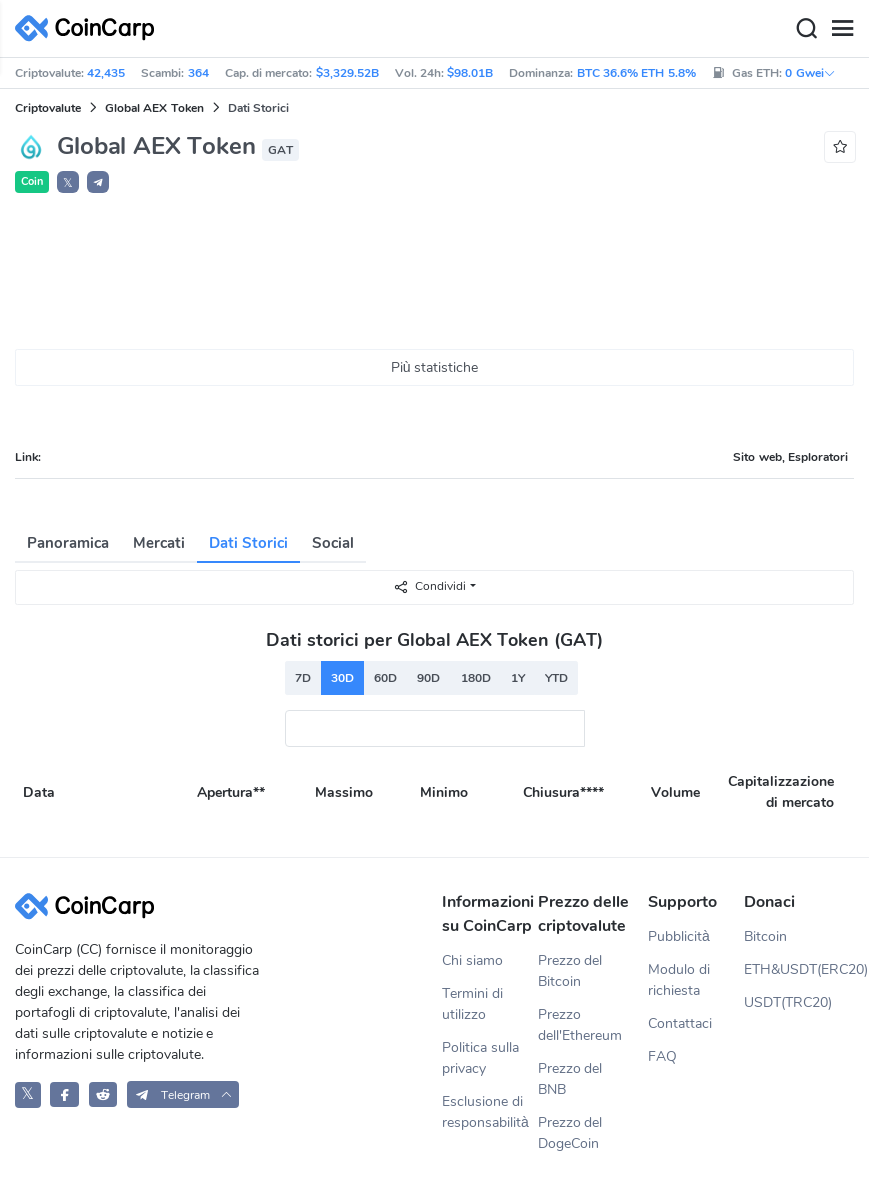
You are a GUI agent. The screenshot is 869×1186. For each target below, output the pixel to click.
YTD (556, 678)
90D (428, 678)
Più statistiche (435, 367)
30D (342, 678)
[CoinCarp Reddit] (103, 1094)
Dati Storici (248, 543)
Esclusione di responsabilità (485, 1112)
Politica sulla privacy (480, 1058)
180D (476, 678)
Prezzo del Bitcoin (570, 971)
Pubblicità (679, 936)
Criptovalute (48, 108)
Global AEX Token (154, 108)
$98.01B (470, 73)
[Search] (806, 29)
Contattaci (680, 1023)
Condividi (429, 586)
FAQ (662, 1056)
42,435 (106, 73)
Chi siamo (472, 960)
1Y (518, 678)
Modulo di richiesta (679, 980)
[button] (98, 182)
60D (385, 678)
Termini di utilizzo (472, 1004)
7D (303, 678)
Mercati (159, 543)
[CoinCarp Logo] (90, 28)
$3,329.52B (347, 73)
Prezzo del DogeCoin (570, 1133)
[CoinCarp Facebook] (64, 1094)
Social (333, 543)
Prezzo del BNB (570, 1079)
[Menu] (842, 29)
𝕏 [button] (68, 183)
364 (198, 73)
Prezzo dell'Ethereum (580, 1025)
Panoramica (68, 543)
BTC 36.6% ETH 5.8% (636, 73)
